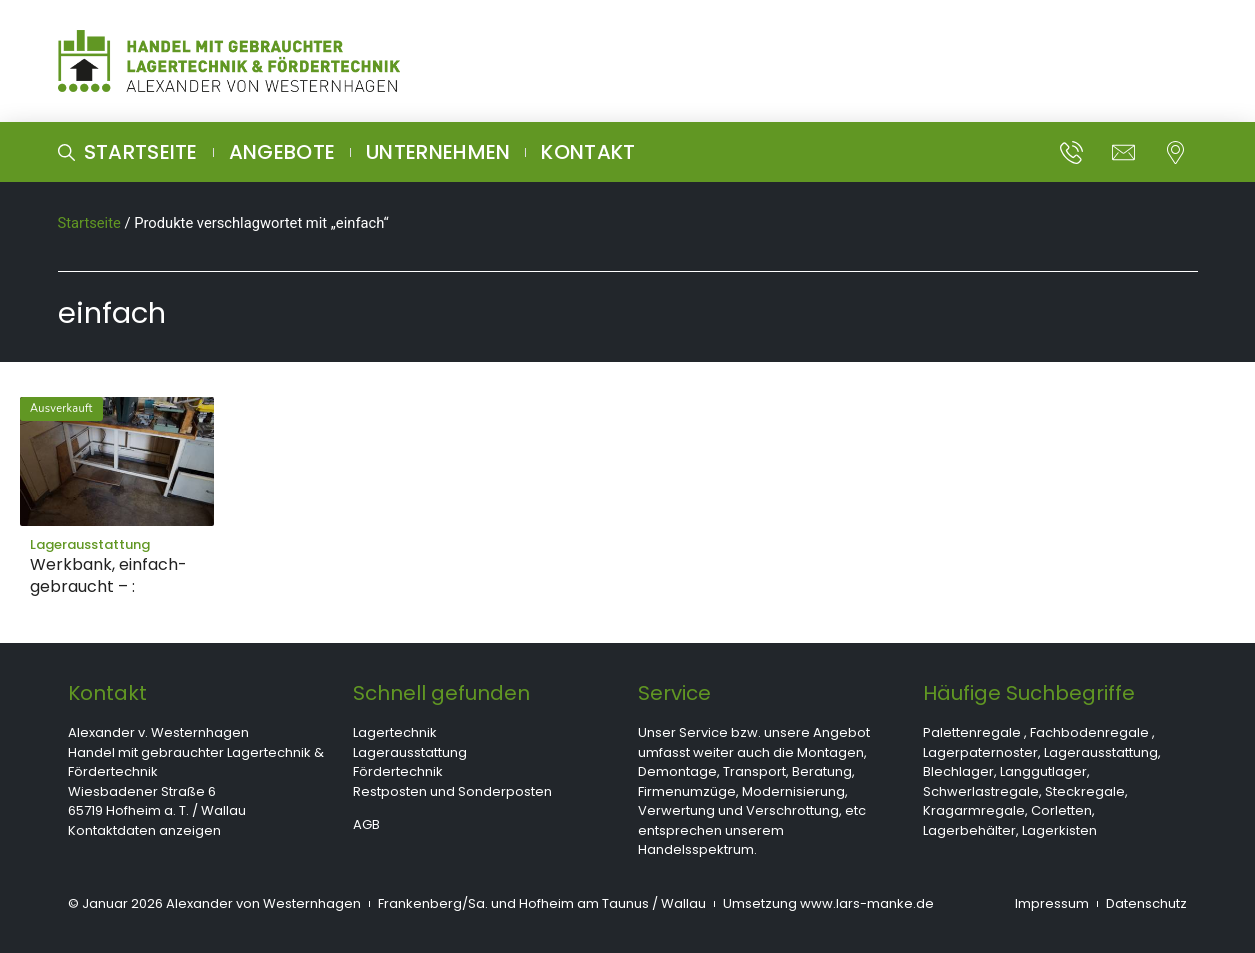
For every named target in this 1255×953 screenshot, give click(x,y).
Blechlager (958, 771)
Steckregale (1085, 791)
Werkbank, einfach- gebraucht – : (108, 575)
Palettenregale (972, 732)
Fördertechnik (398, 771)
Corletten (1061, 810)
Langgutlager (1043, 771)
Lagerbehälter (969, 830)
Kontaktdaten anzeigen (144, 830)
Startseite (89, 223)
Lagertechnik (395, 732)
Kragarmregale (974, 810)
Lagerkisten (1059, 830)
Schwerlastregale (981, 791)
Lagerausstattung (410, 752)
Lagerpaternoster (980, 752)
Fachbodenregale (1089, 732)
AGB (366, 824)
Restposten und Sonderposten (452, 791)
